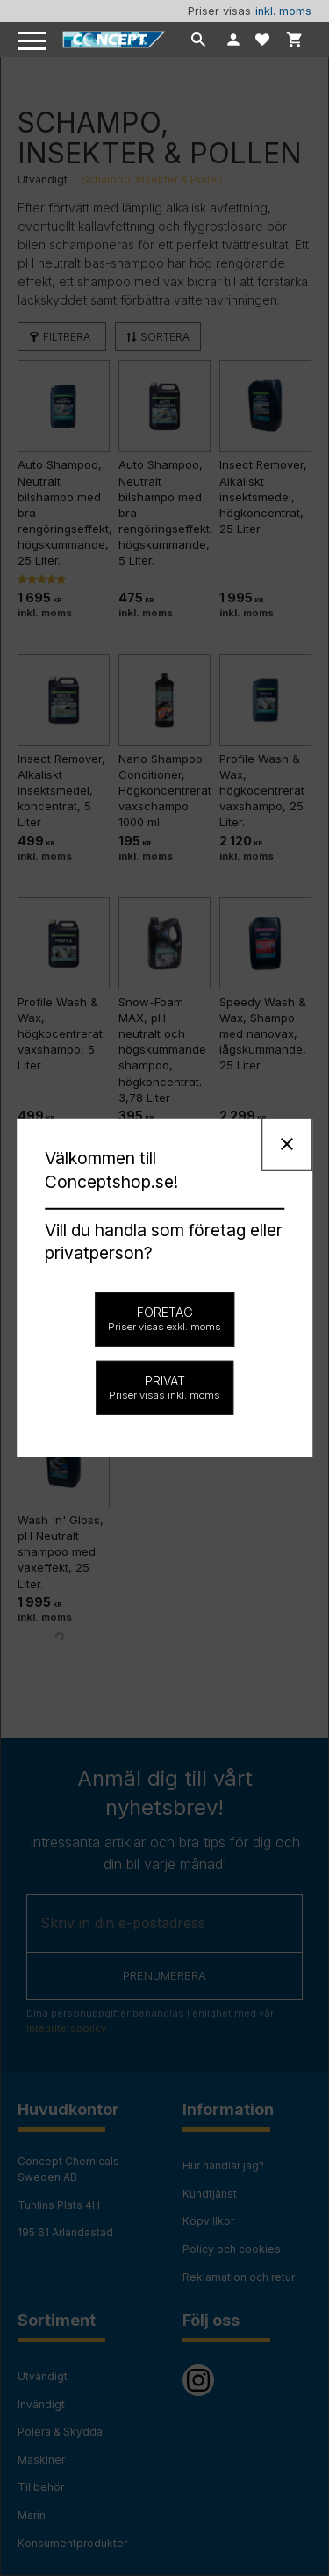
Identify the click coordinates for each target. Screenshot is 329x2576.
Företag (164, 1319)
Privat (164, 1387)
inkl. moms (283, 11)
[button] (33, 41)
